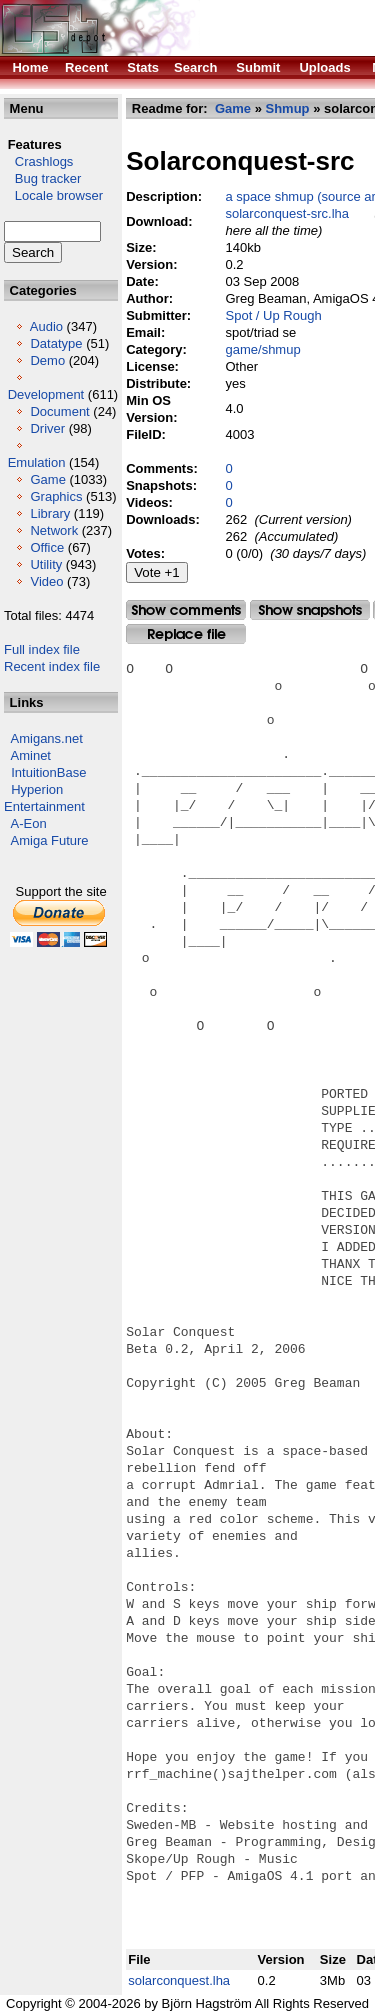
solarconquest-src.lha (288, 213)
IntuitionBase (48, 772)
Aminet (31, 755)
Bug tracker (42, 178)
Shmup (288, 108)
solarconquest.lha (179, 1980)
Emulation (37, 462)
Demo (47, 360)
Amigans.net (47, 738)
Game (47, 479)
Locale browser (53, 195)
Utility (46, 564)
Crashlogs (38, 161)
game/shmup (263, 349)
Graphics (56, 496)
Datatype (56, 343)
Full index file (42, 649)
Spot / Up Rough (274, 315)
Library (50, 513)
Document (59, 411)
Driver (47, 428)
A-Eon (29, 823)
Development (46, 394)
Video (46, 581)
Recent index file (52, 666)
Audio (46, 326)
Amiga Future (50, 840)
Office (47, 547)
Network (54, 530)
